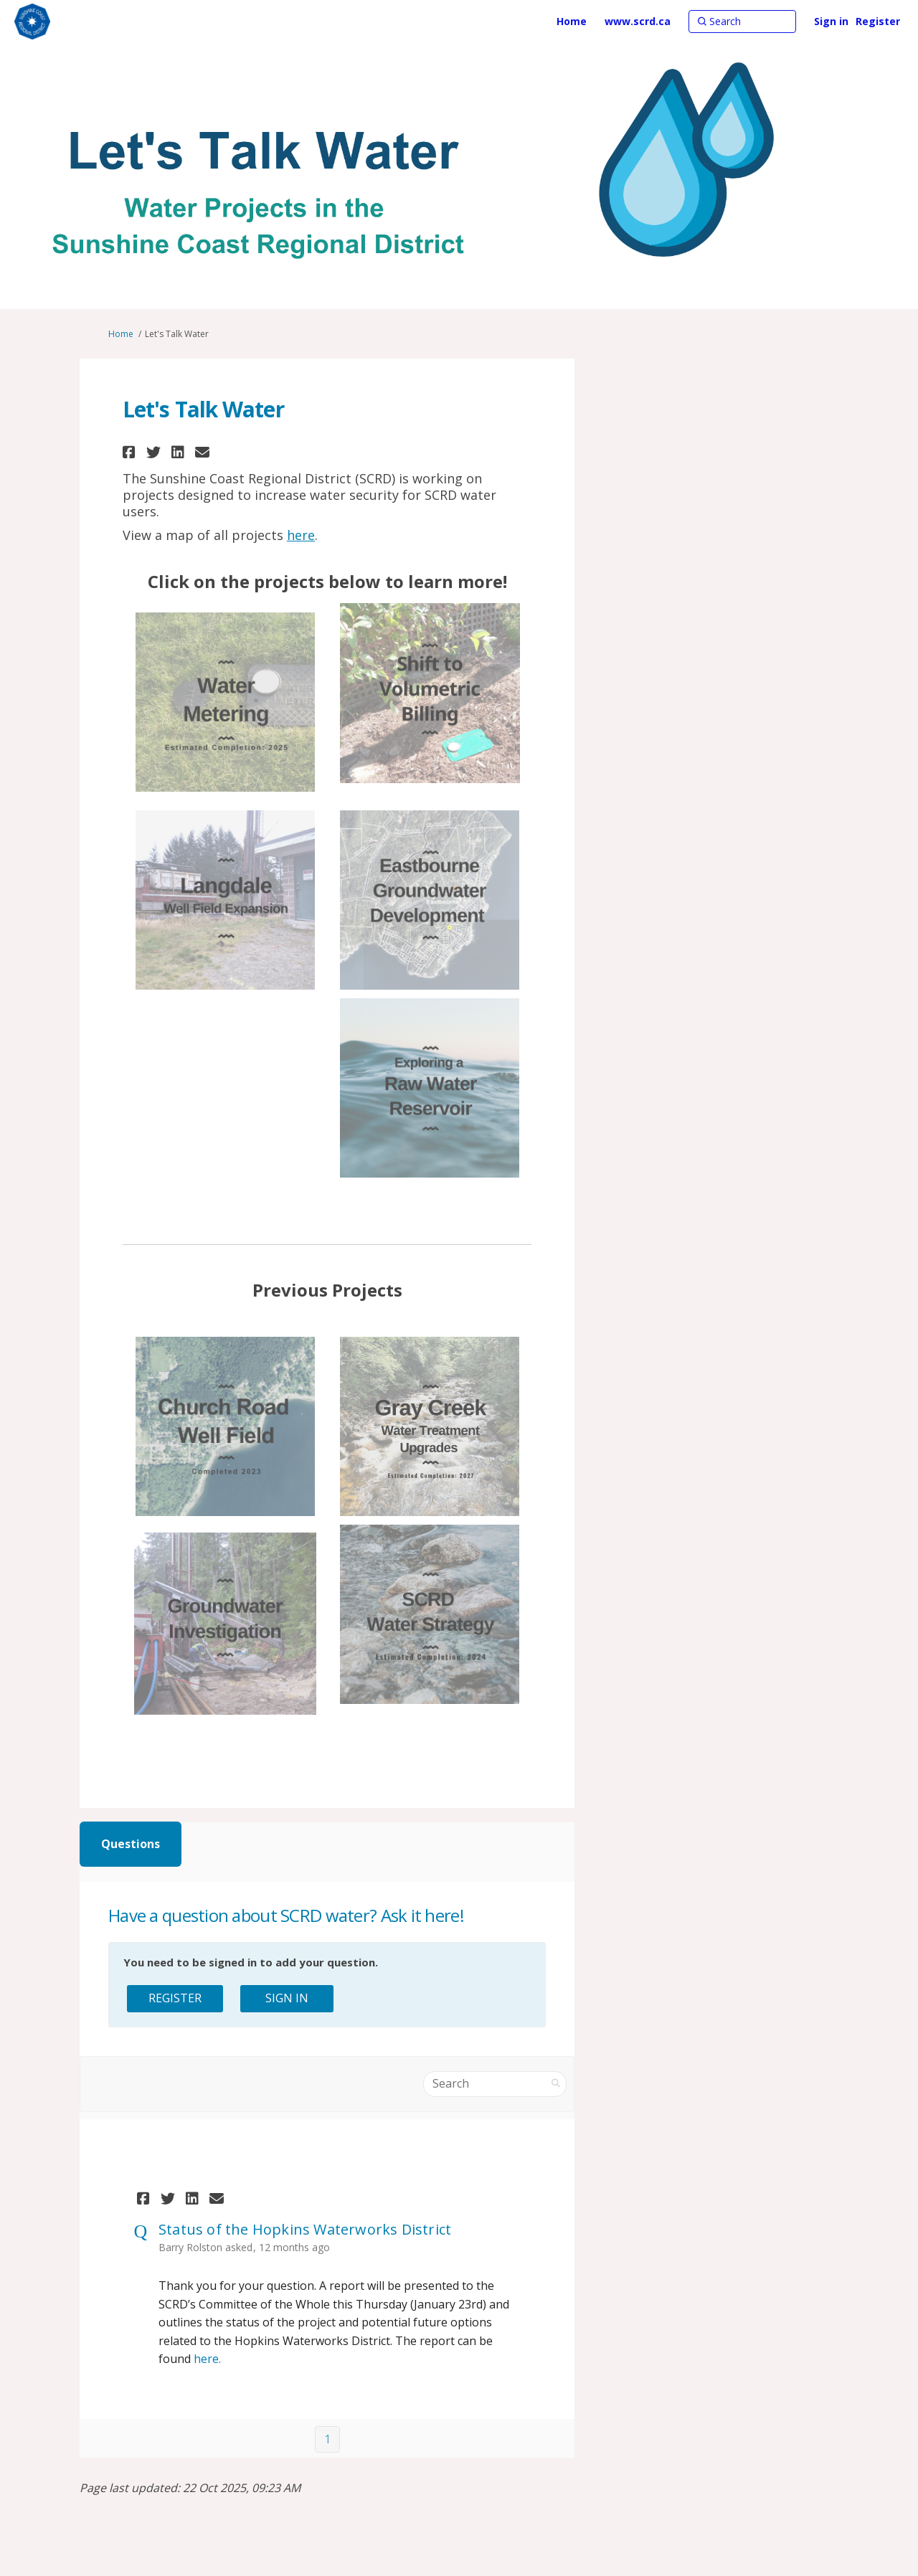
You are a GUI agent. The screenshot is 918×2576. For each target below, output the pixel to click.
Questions (130, 1844)
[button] (131, 452)
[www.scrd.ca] (637, 21)
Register (878, 21)
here (301, 535)
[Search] (742, 21)
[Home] (571, 21)
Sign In (286, 1998)
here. (207, 2359)
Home (120, 334)
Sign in (831, 21)
